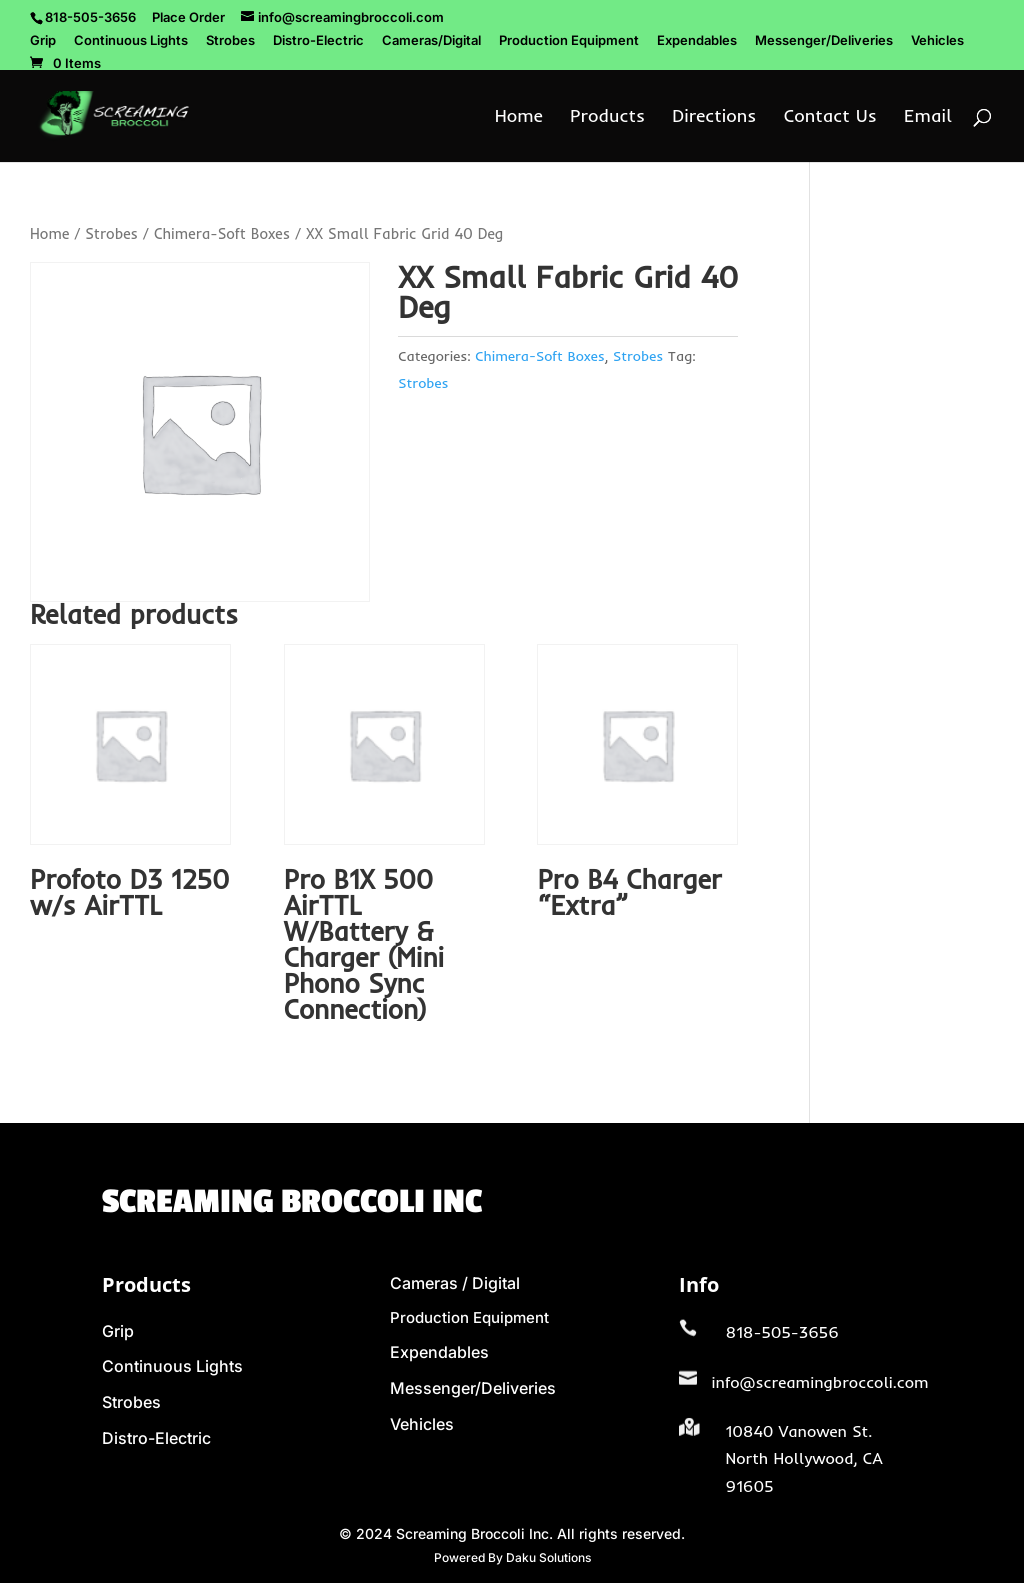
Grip (43, 41)
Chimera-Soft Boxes (222, 233)
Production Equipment (569, 41)
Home (519, 118)
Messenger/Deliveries (824, 41)
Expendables (697, 41)
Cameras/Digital (431, 41)
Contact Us (830, 118)
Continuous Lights (131, 41)
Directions (714, 118)
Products (607, 118)
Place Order (188, 17)
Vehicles (937, 41)
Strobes (230, 41)
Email (928, 118)
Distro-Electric (318, 41)
